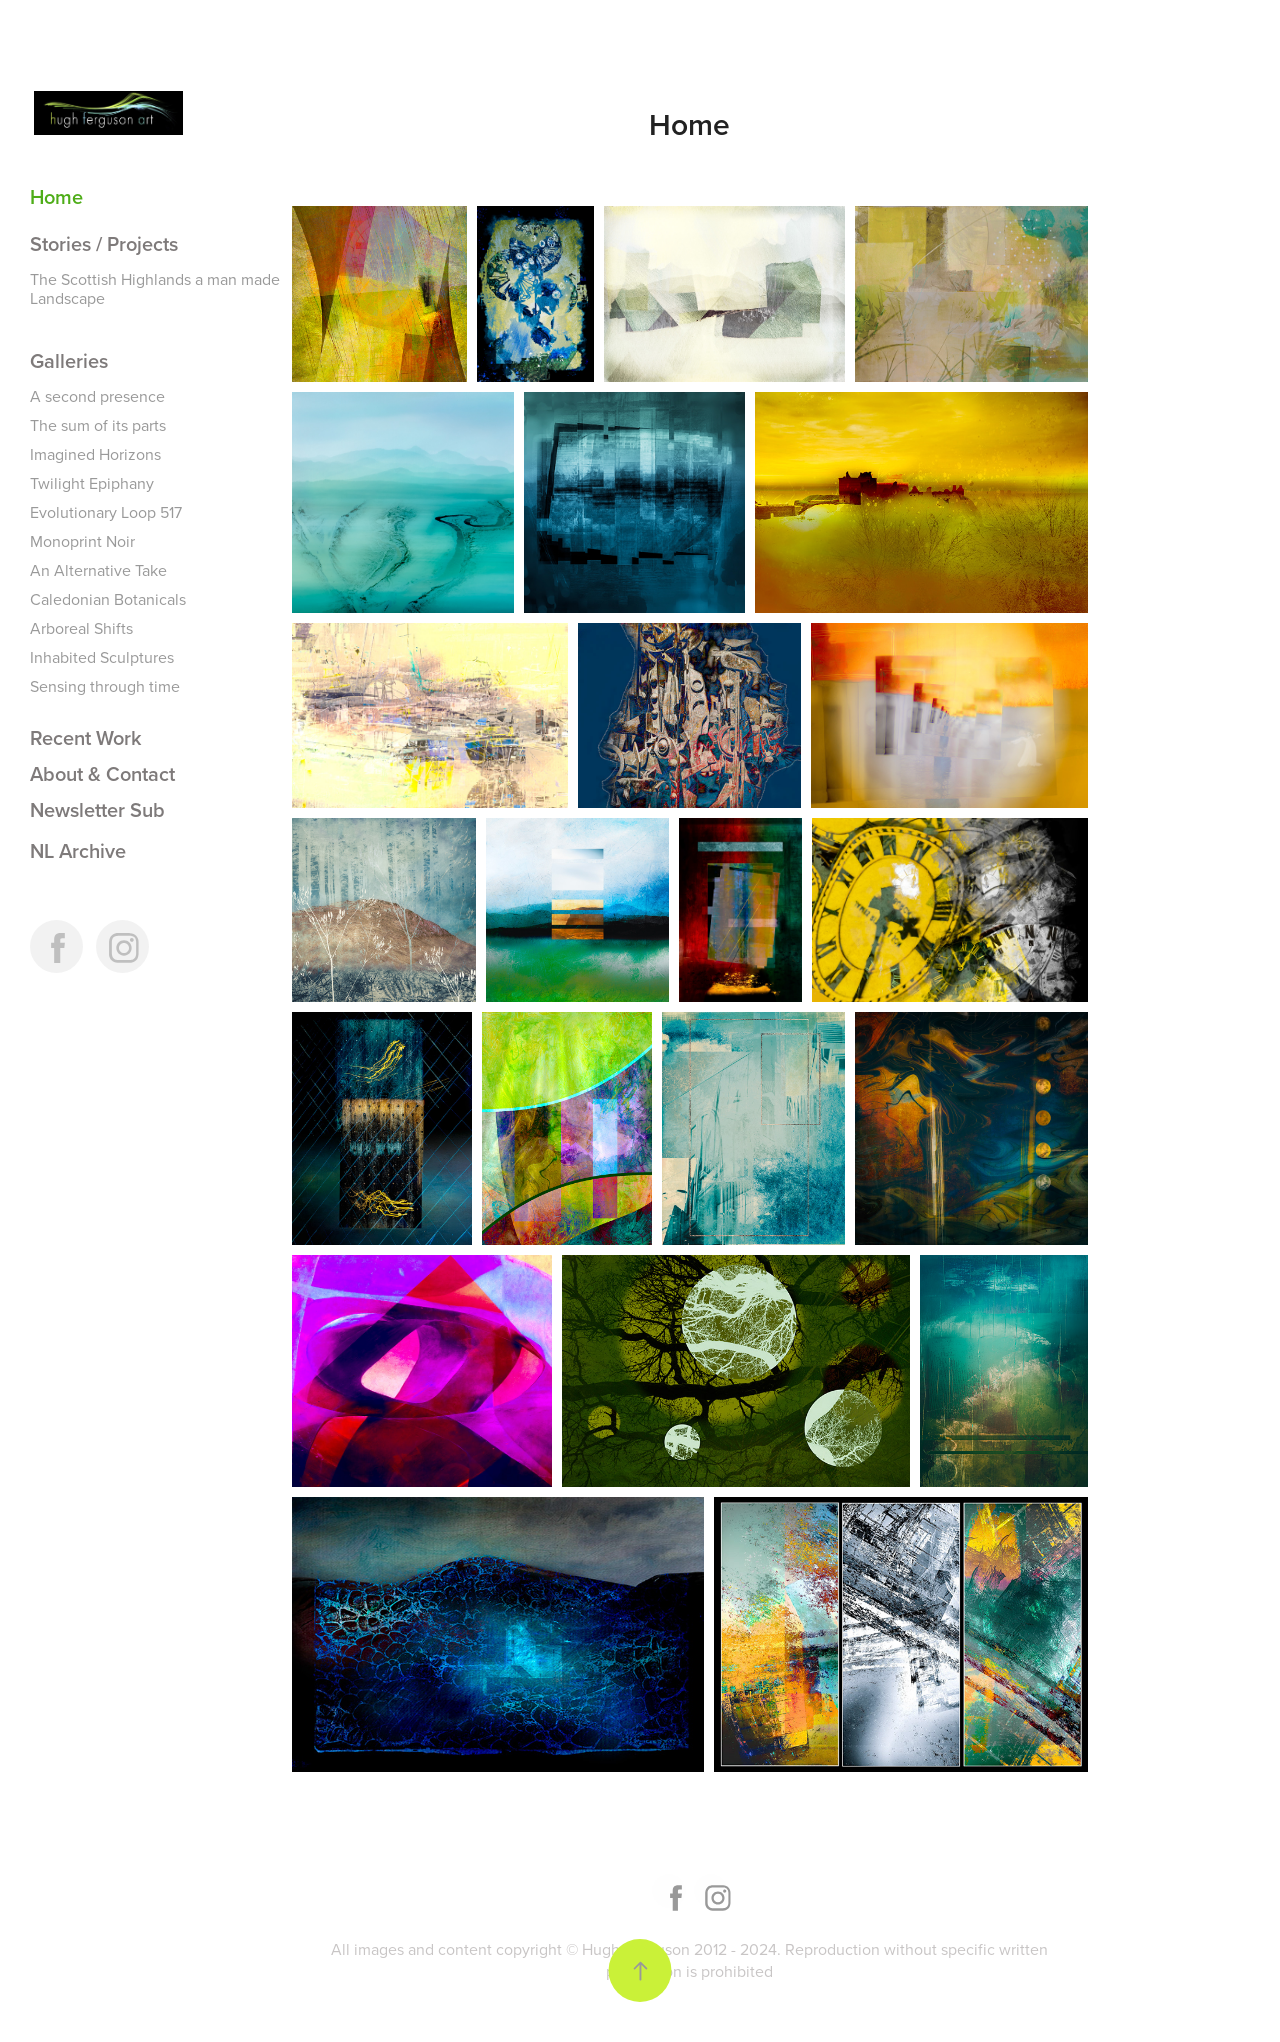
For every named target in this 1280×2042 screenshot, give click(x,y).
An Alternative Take (98, 570)
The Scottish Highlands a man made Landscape (155, 288)
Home (56, 196)
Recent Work (86, 737)
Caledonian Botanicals (108, 599)
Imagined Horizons (95, 454)
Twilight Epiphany (92, 483)
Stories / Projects (104, 243)
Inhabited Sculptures (102, 657)
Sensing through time (105, 686)
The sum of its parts (98, 425)
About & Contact (102, 773)
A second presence (97, 396)
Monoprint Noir (82, 541)
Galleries (69, 360)
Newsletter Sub (97, 809)
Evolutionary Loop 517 (106, 512)
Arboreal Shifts (81, 628)
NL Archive (78, 850)
